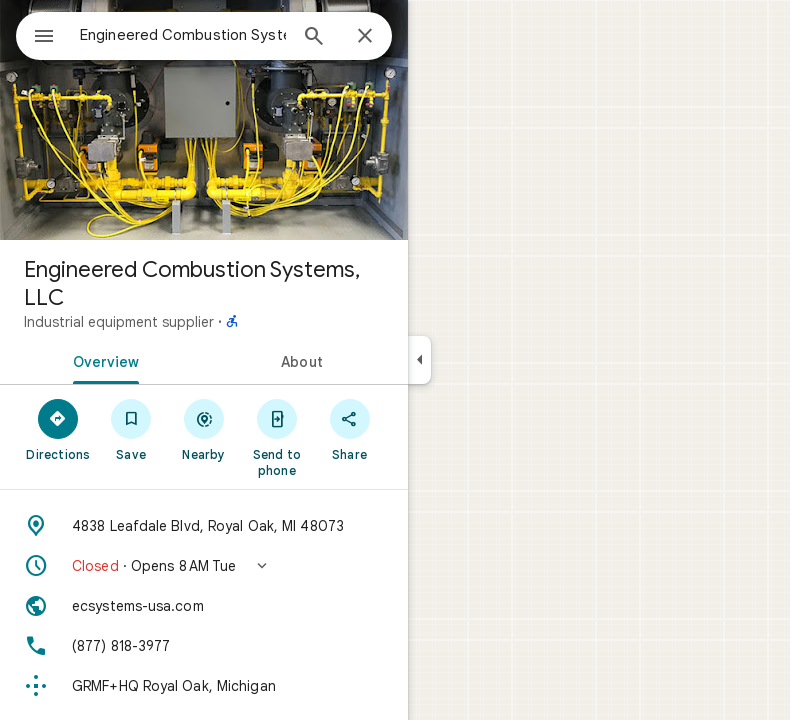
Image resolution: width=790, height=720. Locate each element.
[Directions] (58, 429)
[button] (204, 566)
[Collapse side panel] (419, 360)
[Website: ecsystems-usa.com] (204, 606)
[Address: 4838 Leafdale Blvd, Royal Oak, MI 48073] (204, 526)
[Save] (131, 429)
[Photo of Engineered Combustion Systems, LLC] (204, 120)
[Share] (349, 429)
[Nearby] (204, 429)
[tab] (102, 360)
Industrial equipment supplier (119, 322)
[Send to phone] (276, 437)
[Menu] (44, 38)
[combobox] (183, 35)
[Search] (314, 38)
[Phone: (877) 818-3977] (204, 646)
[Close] (365, 37)
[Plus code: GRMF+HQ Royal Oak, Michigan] (204, 686)
